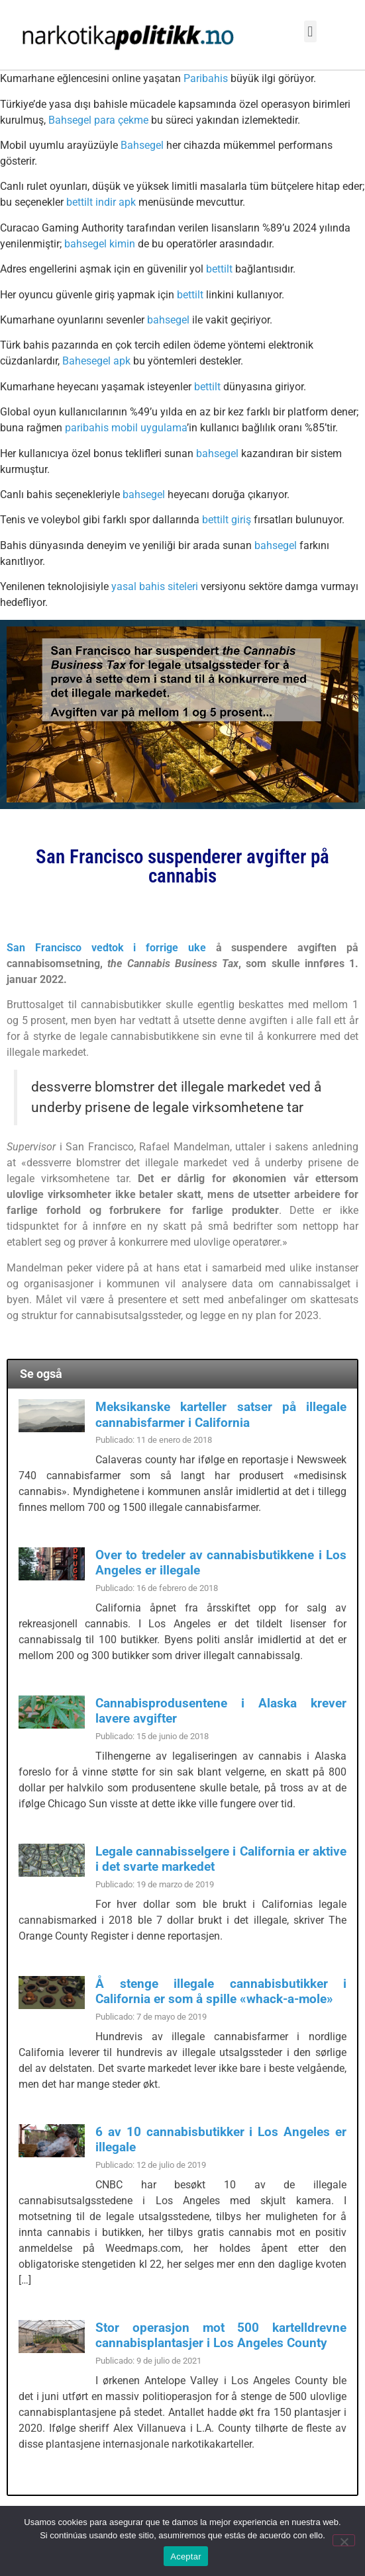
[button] (310, 31)
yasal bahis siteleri (154, 586)
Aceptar (185, 2556)
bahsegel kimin (99, 243)
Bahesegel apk (96, 361)
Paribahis (205, 78)
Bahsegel (142, 145)
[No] (344, 2540)
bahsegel (168, 320)
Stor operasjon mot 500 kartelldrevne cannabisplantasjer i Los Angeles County (220, 2335)
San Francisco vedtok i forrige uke (106, 947)
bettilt (219, 269)
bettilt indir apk (101, 202)
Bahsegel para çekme (98, 120)
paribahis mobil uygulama (126, 427)
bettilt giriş (226, 519)
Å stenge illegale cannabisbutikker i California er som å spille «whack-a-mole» (220, 1991)
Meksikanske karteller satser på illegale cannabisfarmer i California (220, 1414)
